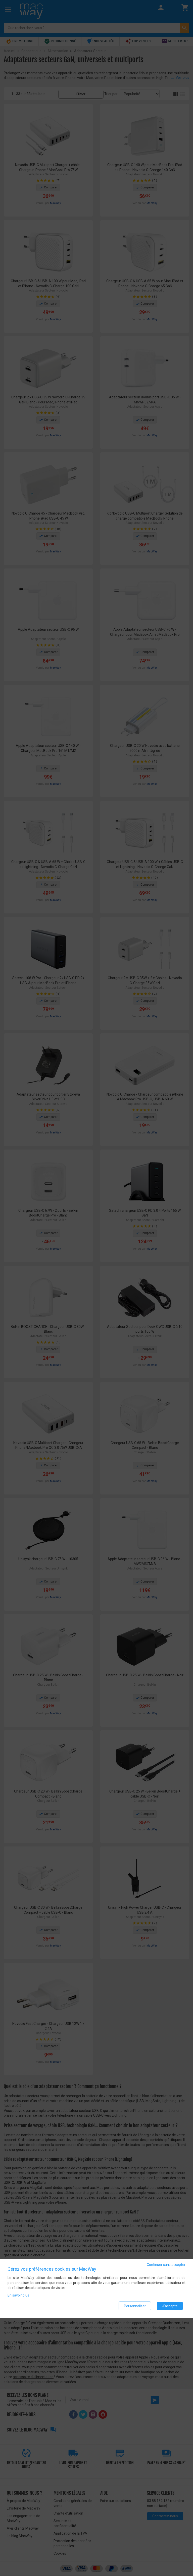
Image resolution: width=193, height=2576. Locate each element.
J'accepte (170, 2306)
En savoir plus (18, 2296)
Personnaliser (135, 2306)
